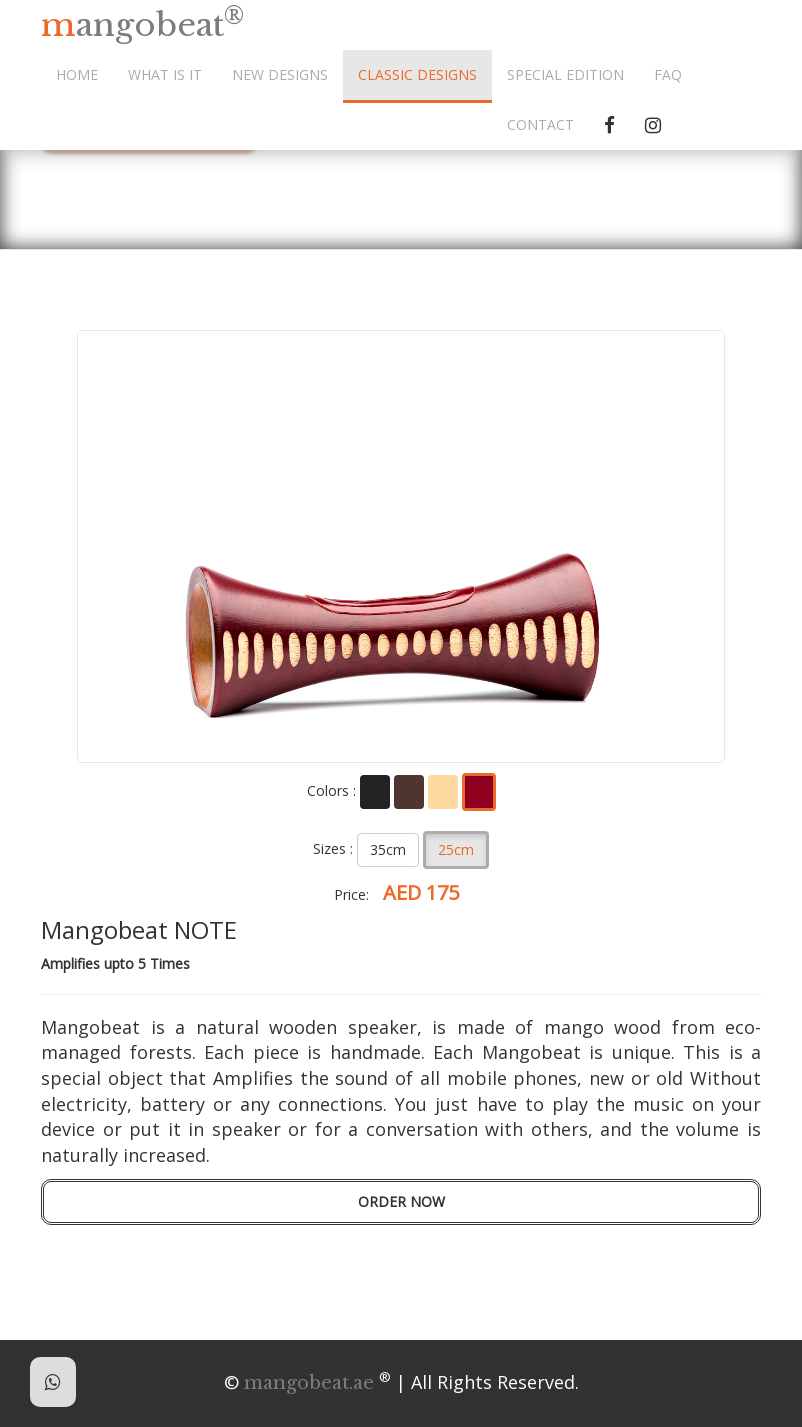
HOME (77, 74)
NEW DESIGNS (280, 74)
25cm (456, 849)
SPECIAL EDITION (565, 74)
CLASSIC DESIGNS (417, 74)
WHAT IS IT (165, 74)
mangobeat (142, 23)
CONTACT (540, 124)
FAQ (668, 74)
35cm (388, 849)
